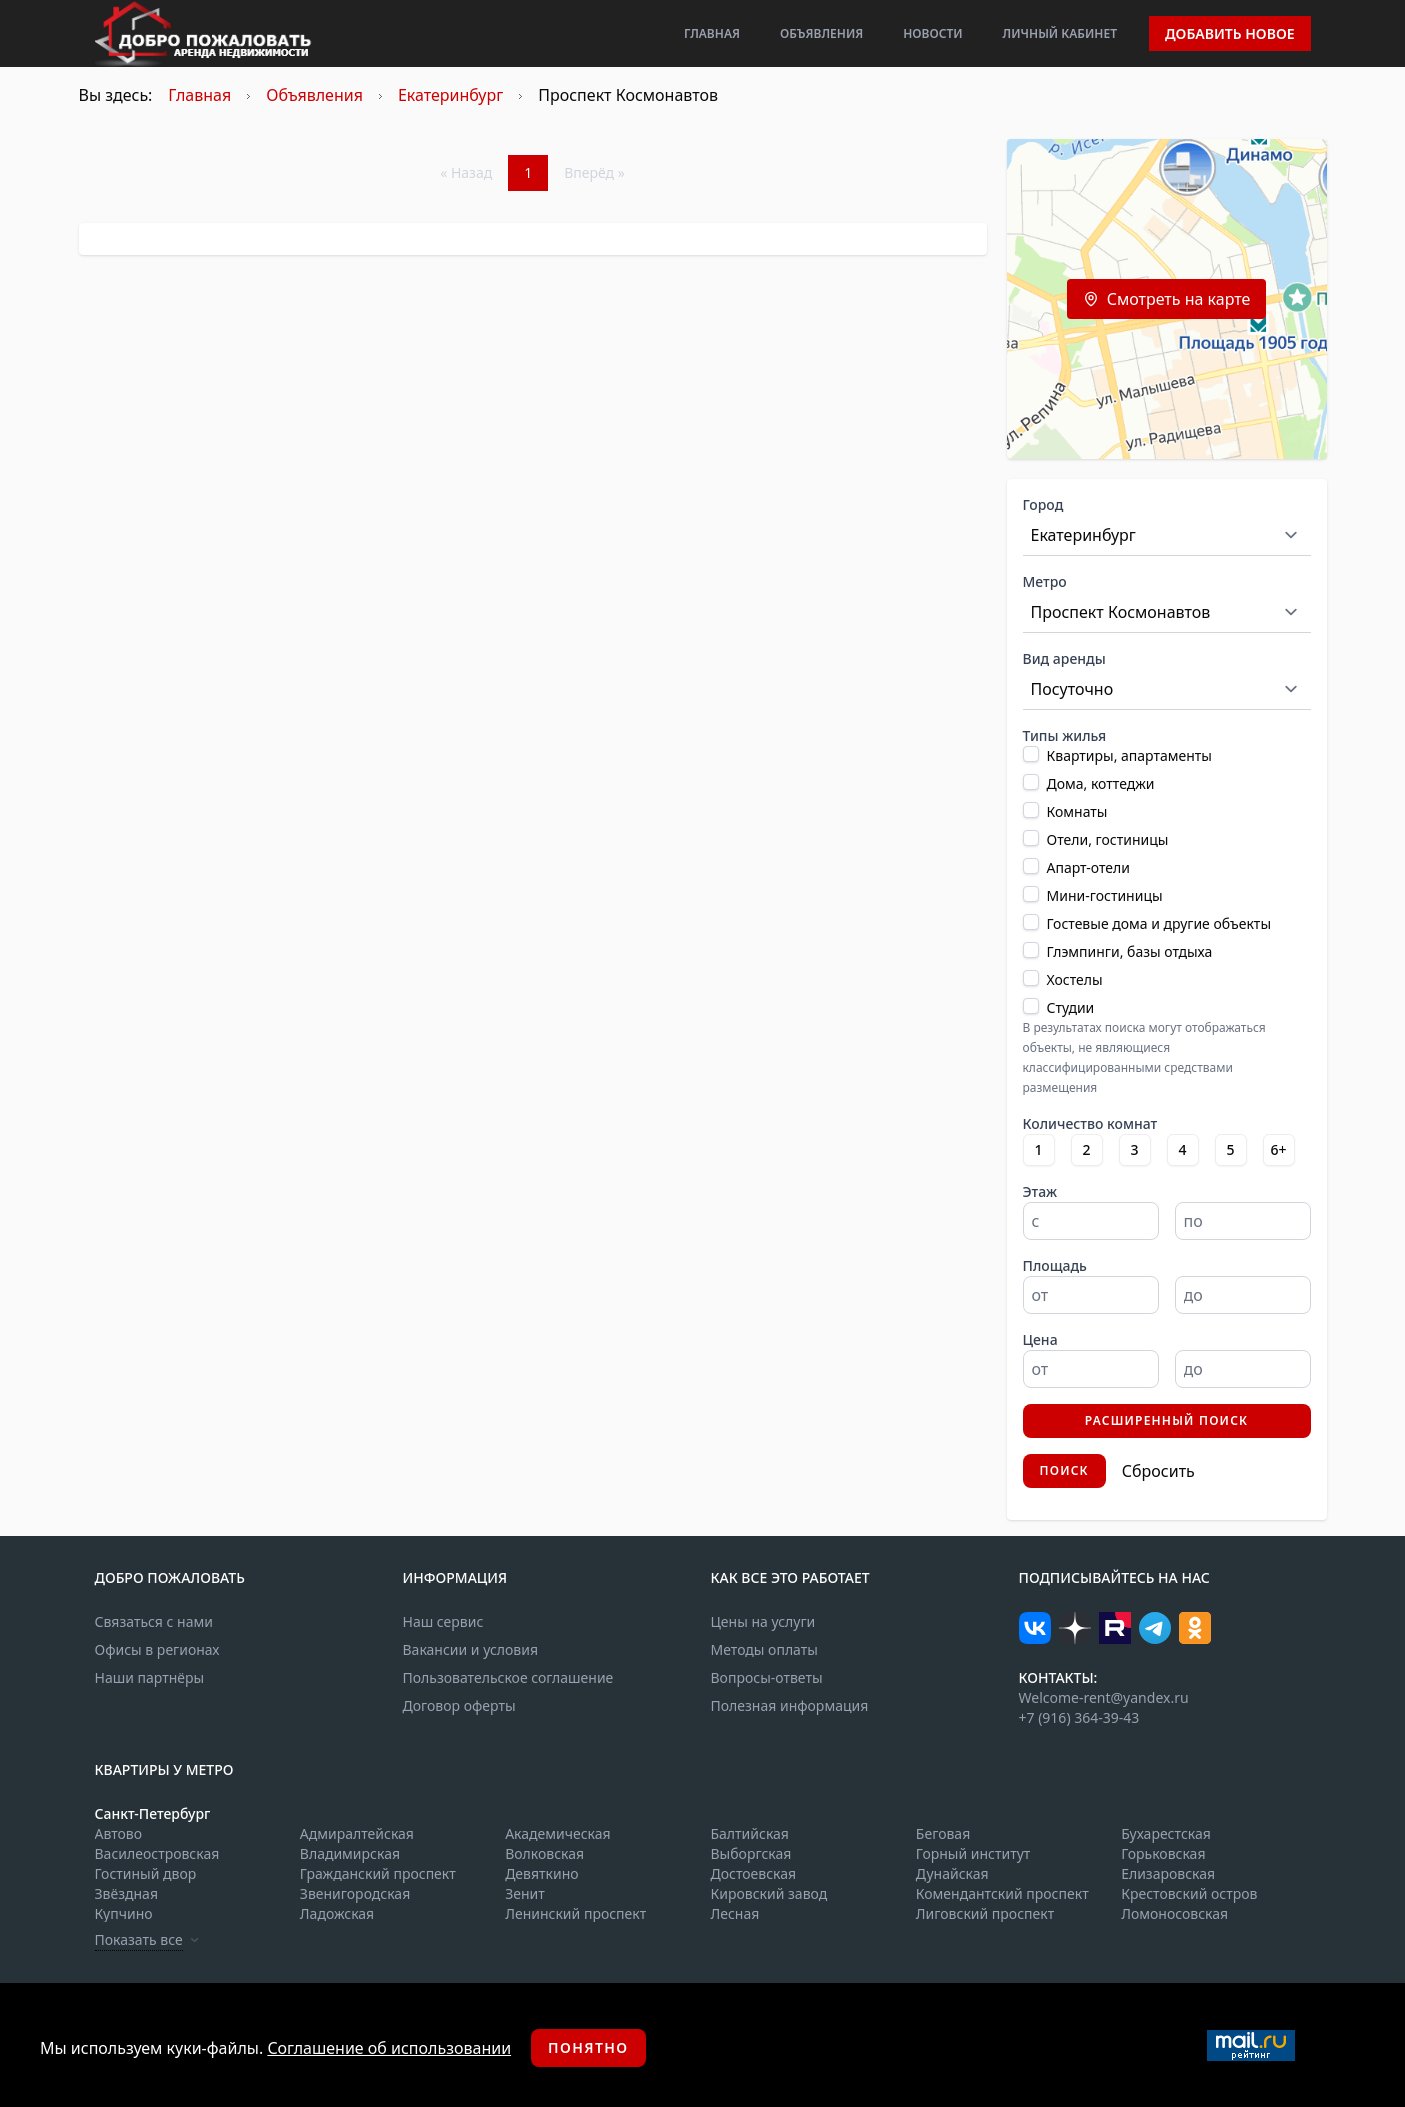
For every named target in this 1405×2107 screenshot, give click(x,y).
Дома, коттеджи (1101, 783)
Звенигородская (355, 1893)
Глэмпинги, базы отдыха (1130, 951)
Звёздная (126, 1893)
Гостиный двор (146, 1873)
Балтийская (749, 1833)
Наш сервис (443, 1621)
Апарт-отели (1088, 867)
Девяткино (541, 1873)
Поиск (1064, 1470)
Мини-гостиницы (1105, 895)
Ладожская (337, 1913)
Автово (119, 1833)
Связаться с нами (154, 1621)
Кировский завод (768, 1893)
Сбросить (1158, 1471)
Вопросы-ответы (767, 1677)
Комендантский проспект (1002, 1893)
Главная (712, 33)
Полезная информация (790, 1705)
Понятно (588, 2047)
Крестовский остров (1189, 1893)
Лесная (734, 1913)
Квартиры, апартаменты (1129, 755)
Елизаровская (1168, 1873)
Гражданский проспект (378, 1873)
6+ (1278, 1149)
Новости (932, 33)
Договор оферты (459, 1705)
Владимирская (350, 1853)
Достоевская (753, 1873)
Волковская (544, 1853)
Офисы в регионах (157, 1649)
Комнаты (1077, 811)
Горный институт (973, 1853)
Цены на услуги (763, 1621)
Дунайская (952, 1873)
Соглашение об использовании (389, 2048)
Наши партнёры (150, 1677)
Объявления (821, 33)
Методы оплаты (764, 1649)
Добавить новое (1230, 33)
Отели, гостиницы (1108, 839)
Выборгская (750, 1853)
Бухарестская (1166, 1833)
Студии (1071, 1007)
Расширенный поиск (1167, 1420)
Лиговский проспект (985, 1913)
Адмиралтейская (357, 1833)
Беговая (943, 1833)
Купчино (124, 1913)
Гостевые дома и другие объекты (1159, 923)
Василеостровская (157, 1853)
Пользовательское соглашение (508, 1677)
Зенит (525, 1893)
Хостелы (1075, 979)
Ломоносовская (1174, 1913)
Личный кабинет (1060, 33)
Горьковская (1163, 1853)
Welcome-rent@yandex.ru (1104, 1697)
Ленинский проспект (575, 1913)
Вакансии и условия (471, 1649)
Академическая (557, 1833)
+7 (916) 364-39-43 (1079, 1717)
